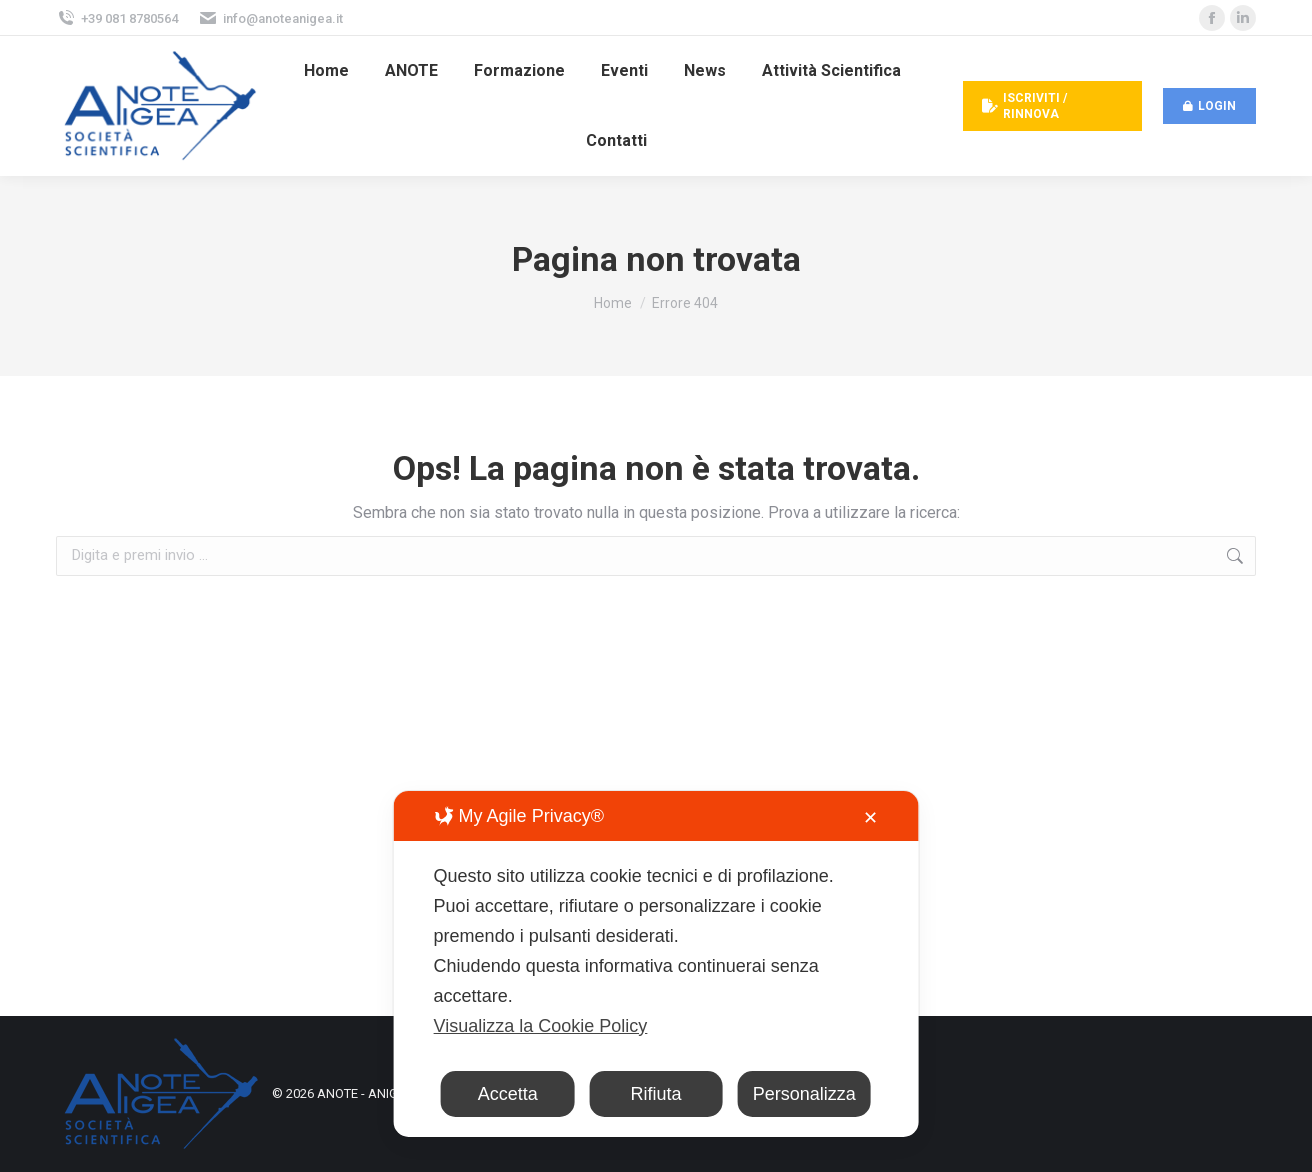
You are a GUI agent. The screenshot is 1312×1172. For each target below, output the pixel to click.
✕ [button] (870, 818)
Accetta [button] (508, 1094)
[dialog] (656, 964)
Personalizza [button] (804, 1094)
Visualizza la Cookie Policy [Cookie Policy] (541, 1026)
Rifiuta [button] (655, 1094)
